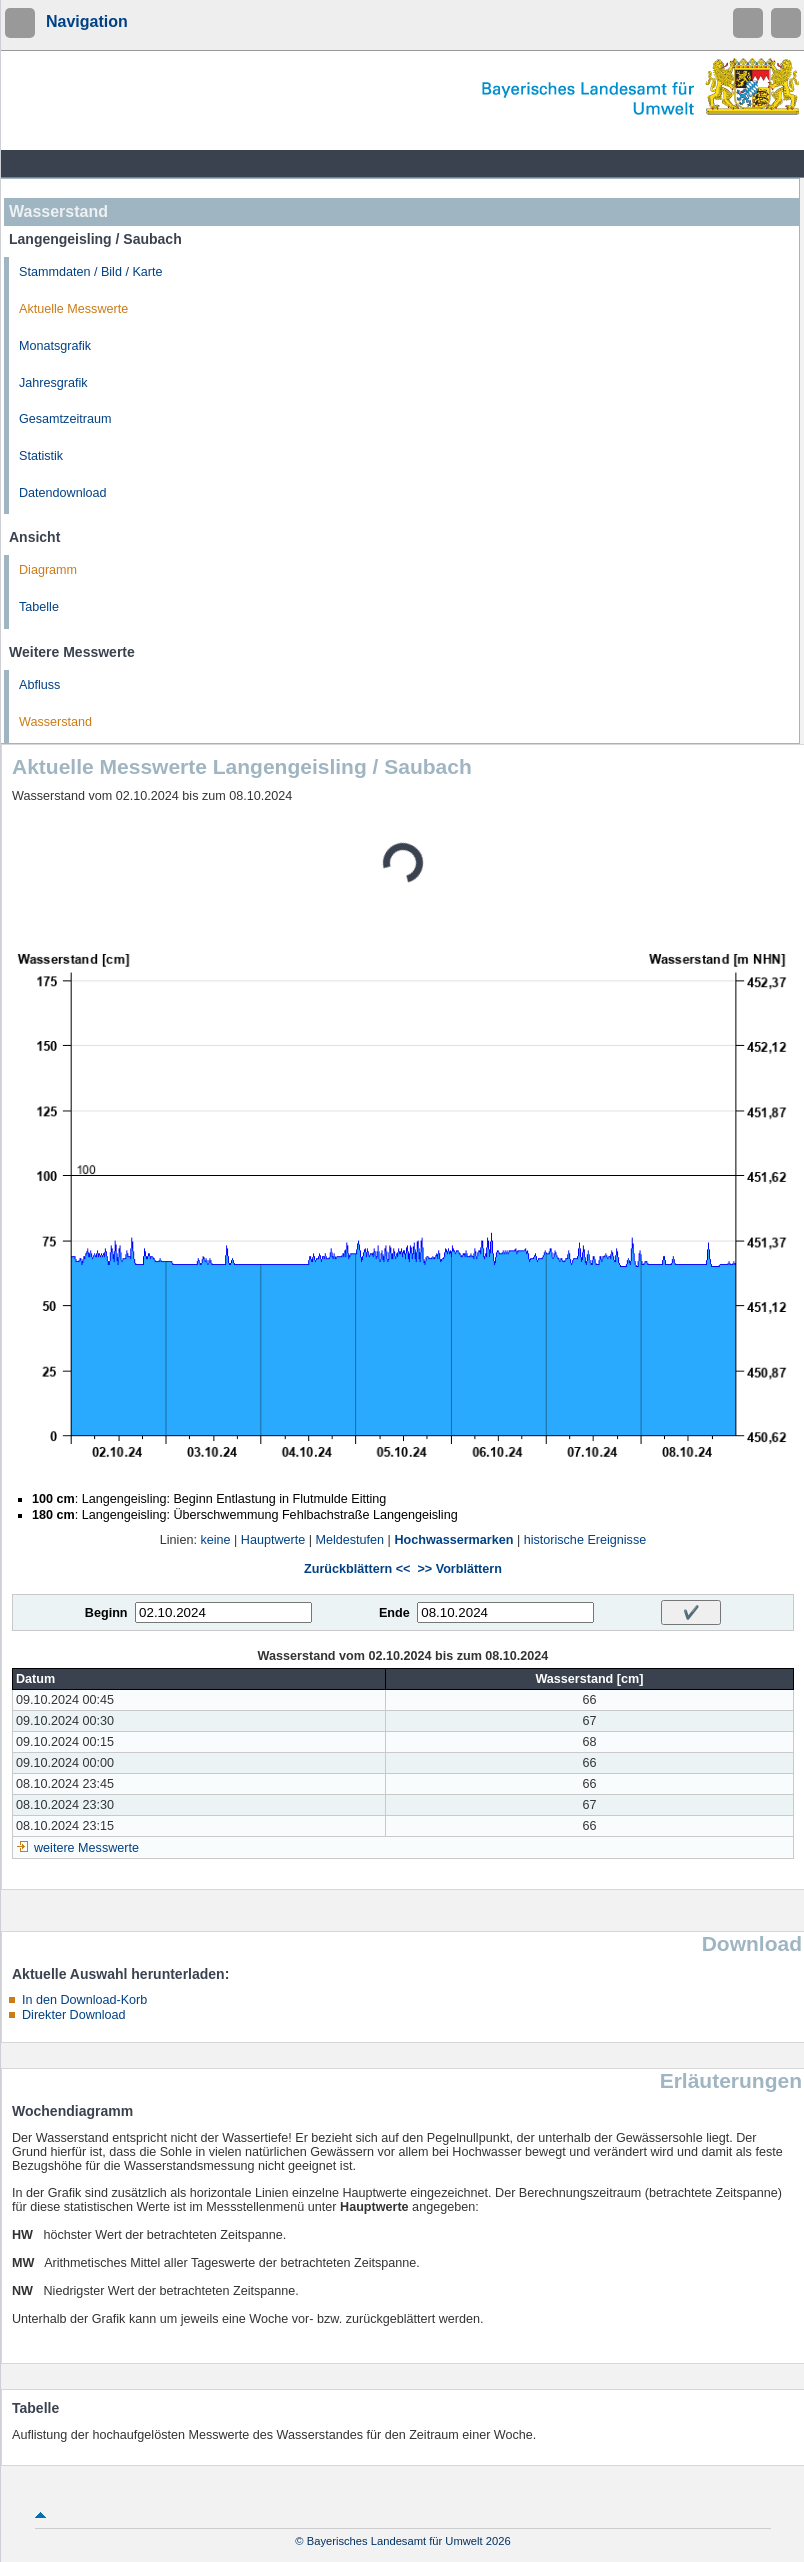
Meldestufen (350, 1540)
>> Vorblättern (459, 1569)
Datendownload (63, 493)
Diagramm (48, 570)
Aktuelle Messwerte (73, 309)
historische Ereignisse (585, 1540)
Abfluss (39, 685)
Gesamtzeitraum (65, 419)
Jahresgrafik (53, 383)
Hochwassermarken (453, 1540)
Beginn (106, 1613)
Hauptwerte (273, 1540)
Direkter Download (74, 2015)
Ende (394, 1613)
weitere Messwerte (86, 1848)
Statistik (41, 456)
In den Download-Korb (84, 2000)
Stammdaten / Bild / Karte (91, 272)
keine (215, 1540)
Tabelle (39, 607)
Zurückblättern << (357, 1569)
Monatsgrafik (55, 346)
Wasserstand (55, 722)
